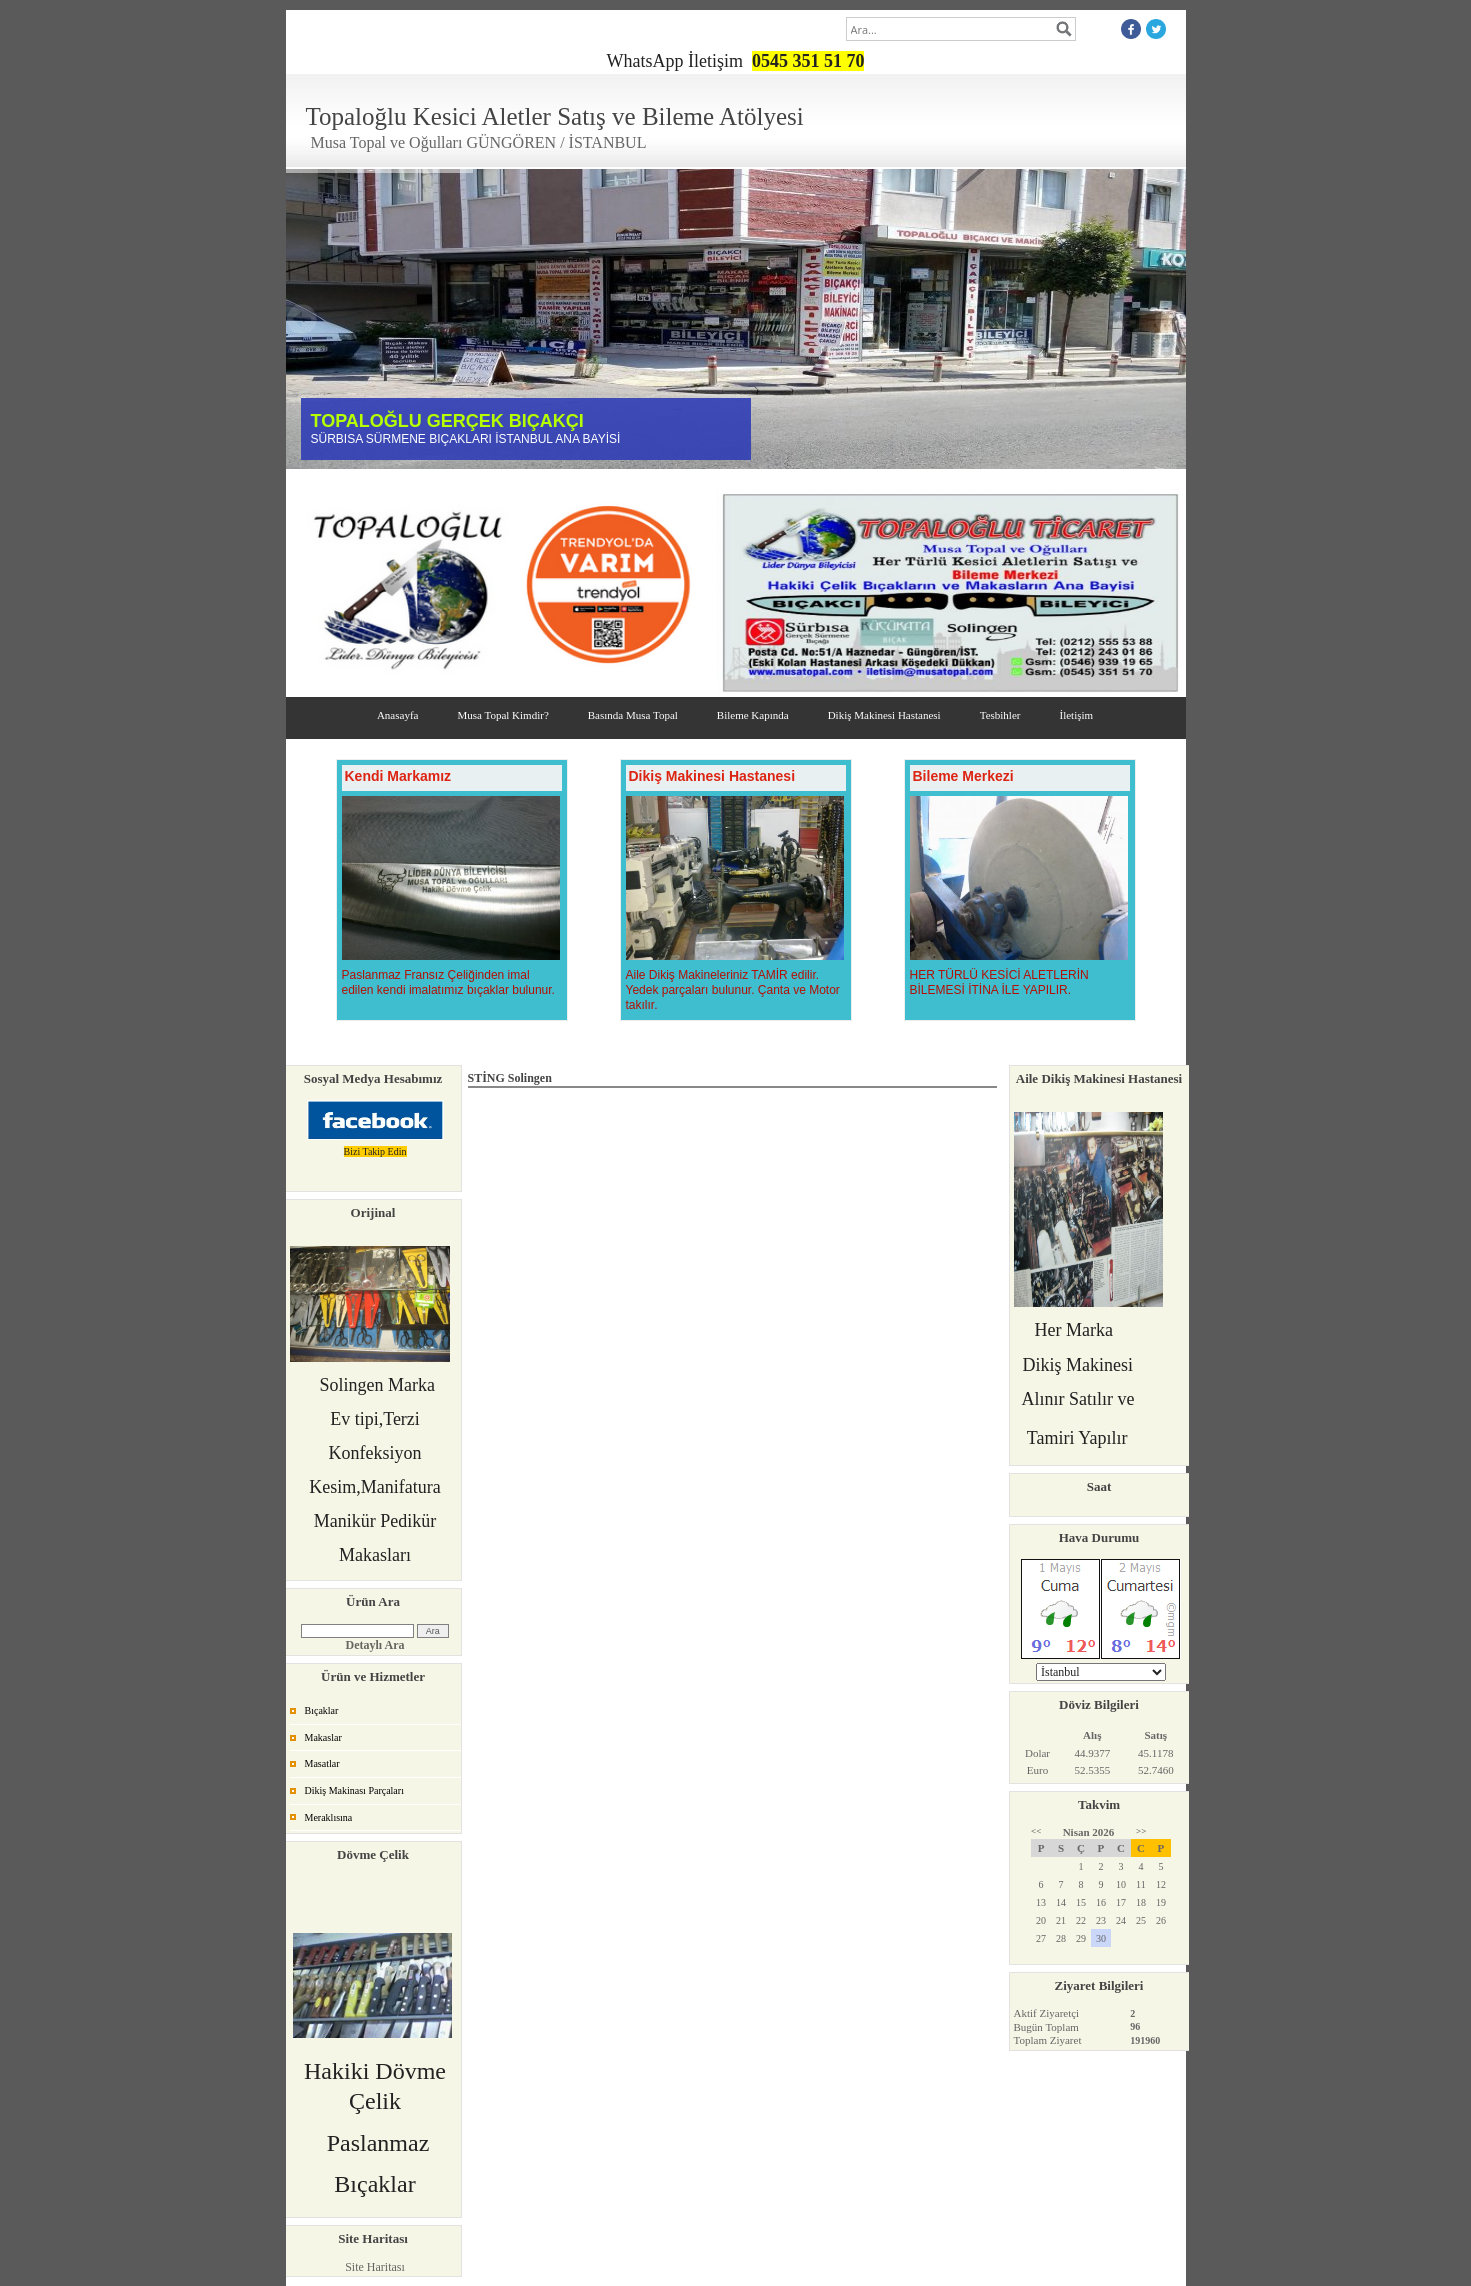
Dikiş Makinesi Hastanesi (884, 715)
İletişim (1076, 715)
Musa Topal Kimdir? (502, 715)
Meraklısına (329, 1817)
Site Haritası (375, 2267)
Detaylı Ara (375, 1645)
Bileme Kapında (753, 715)
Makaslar (323, 1737)
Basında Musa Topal (633, 715)
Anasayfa (398, 715)
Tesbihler (1000, 715)
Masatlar (322, 1763)
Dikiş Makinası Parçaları (354, 1790)
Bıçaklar (322, 1710)
